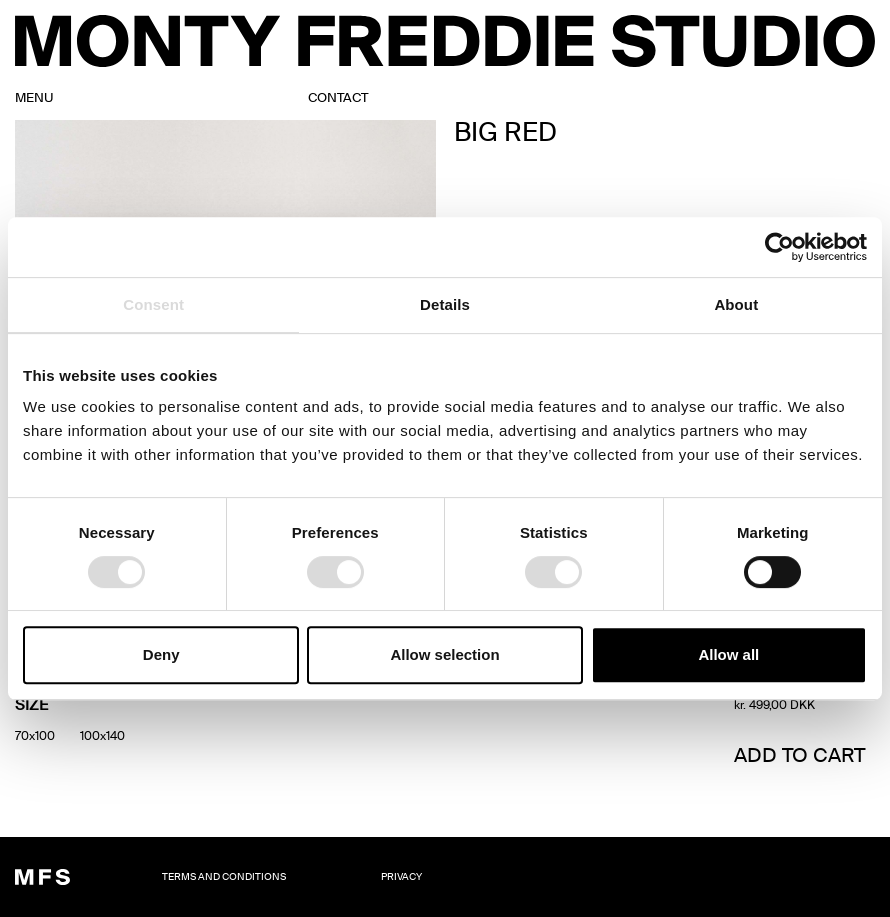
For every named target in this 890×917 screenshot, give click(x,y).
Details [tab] (445, 304)
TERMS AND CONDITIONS (224, 877)
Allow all (728, 654)
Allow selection (444, 654)
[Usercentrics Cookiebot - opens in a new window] (779, 247)
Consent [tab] (153, 304)
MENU (34, 98)
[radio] (35, 736)
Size (31, 706)
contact (338, 98)
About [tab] (736, 304)
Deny (161, 654)
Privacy (401, 877)
